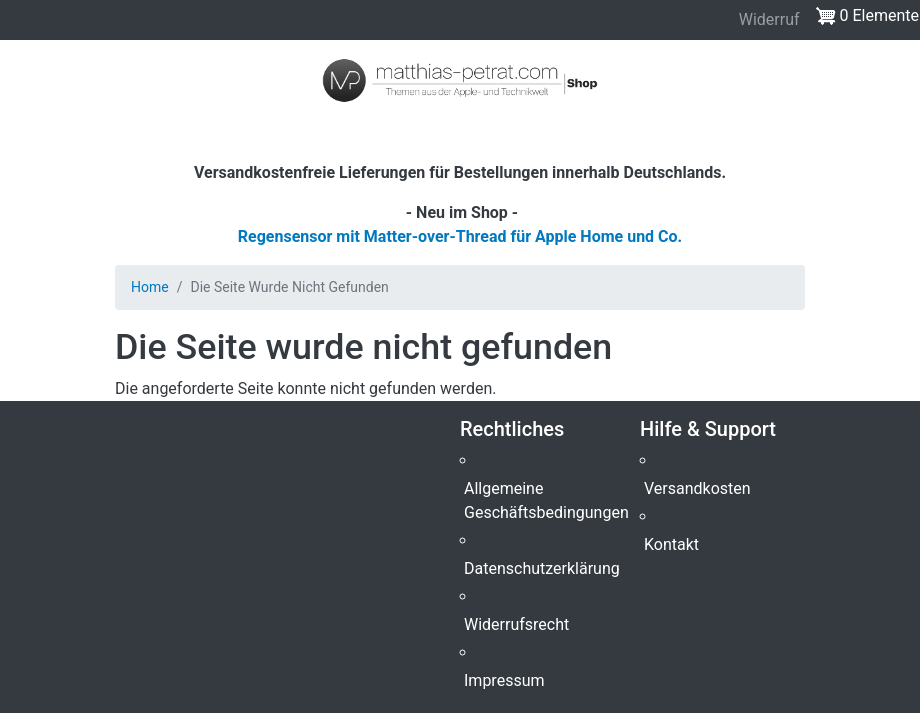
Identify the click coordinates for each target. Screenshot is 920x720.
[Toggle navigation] (44, 133)
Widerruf (769, 19)
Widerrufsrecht (516, 624)
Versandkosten (697, 488)
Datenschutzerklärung (542, 568)
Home (150, 287)
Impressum (504, 680)
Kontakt (671, 544)
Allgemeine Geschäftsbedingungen (546, 500)
